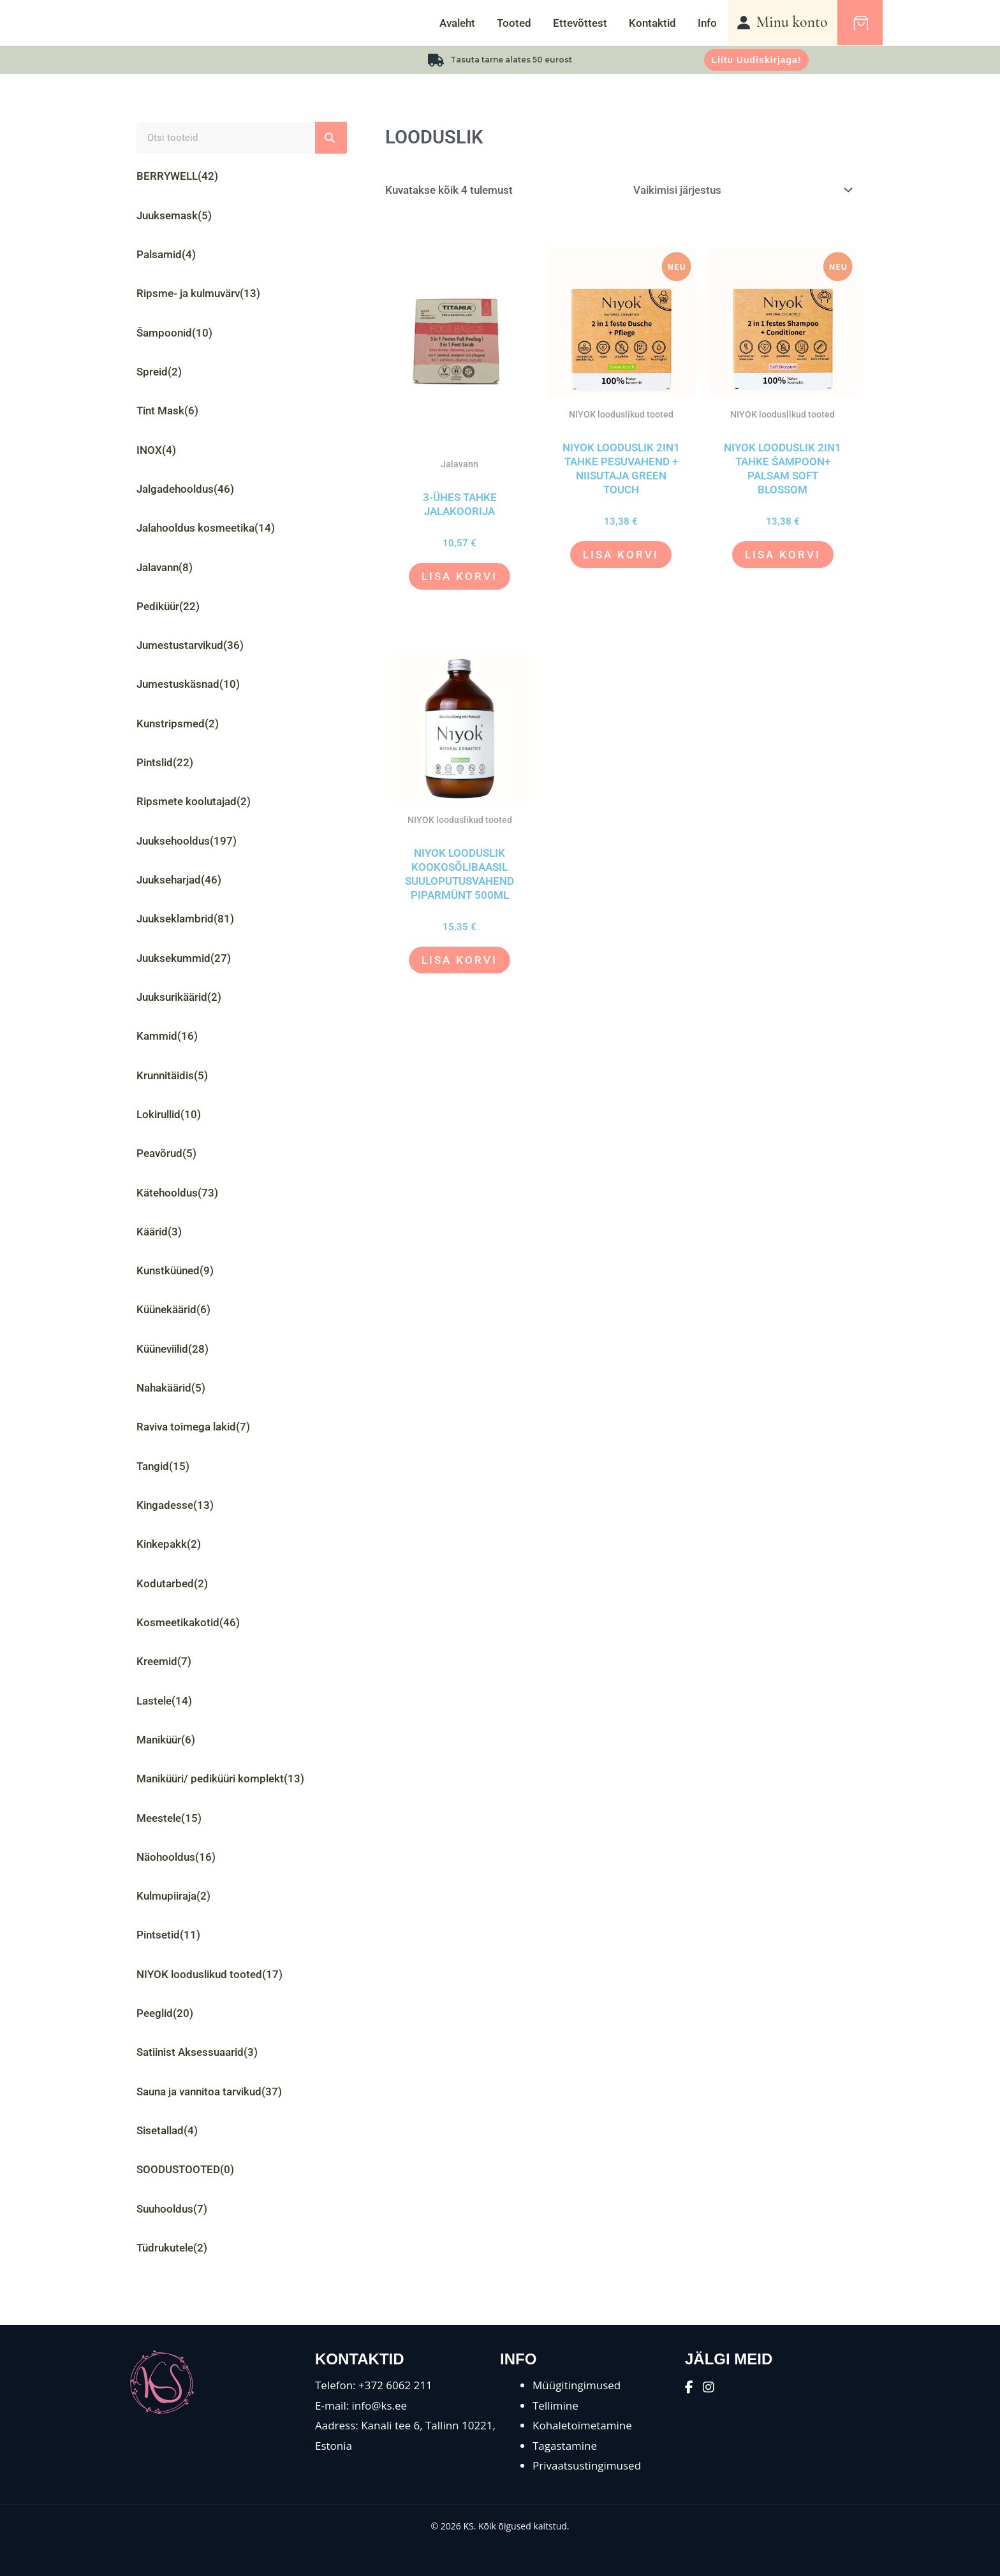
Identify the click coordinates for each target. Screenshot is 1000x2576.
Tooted (514, 23)
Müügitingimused (577, 2385)
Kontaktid (652, 23)
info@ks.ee (380, 2405)
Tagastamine (565, 2445)
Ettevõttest (580, 23)
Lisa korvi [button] (459, 576)
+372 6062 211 (395, 2385)
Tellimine (555, 2405)
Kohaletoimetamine (582, 2425)
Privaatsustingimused (587, 2465)
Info (707, 23)
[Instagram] (708, 2387)
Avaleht (457, 23)
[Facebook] (689, 2387)
